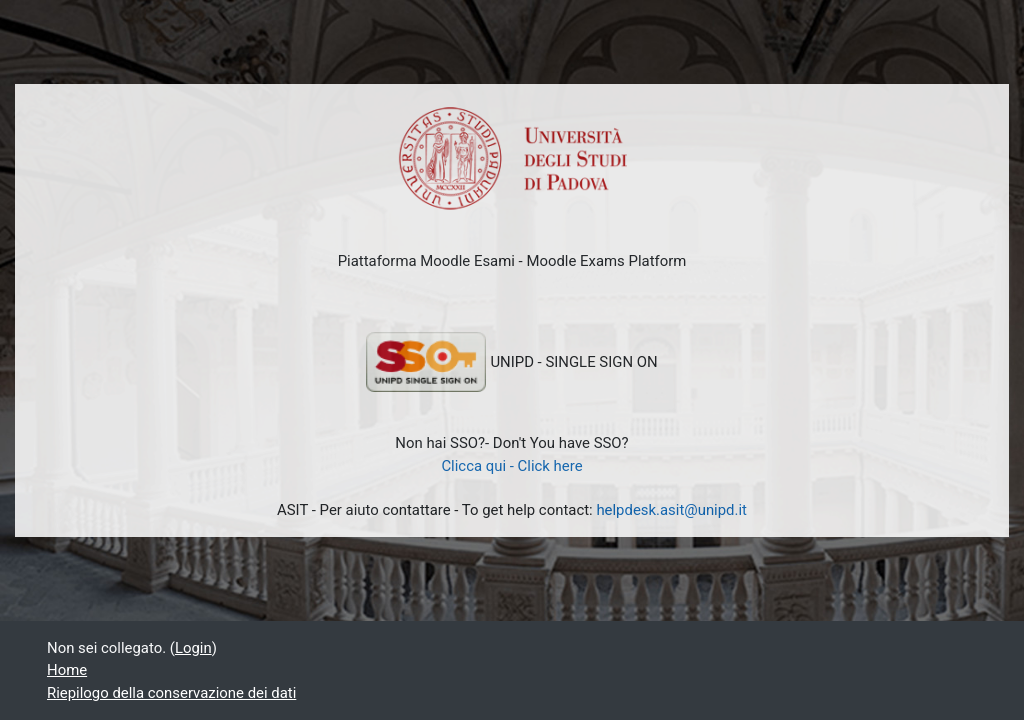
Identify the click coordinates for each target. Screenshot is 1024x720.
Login (193, 648)
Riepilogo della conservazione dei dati (171, 693)
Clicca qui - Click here (511, 466)
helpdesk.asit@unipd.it (671, 510)
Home (67, 670)
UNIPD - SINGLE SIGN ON (511, 362)
